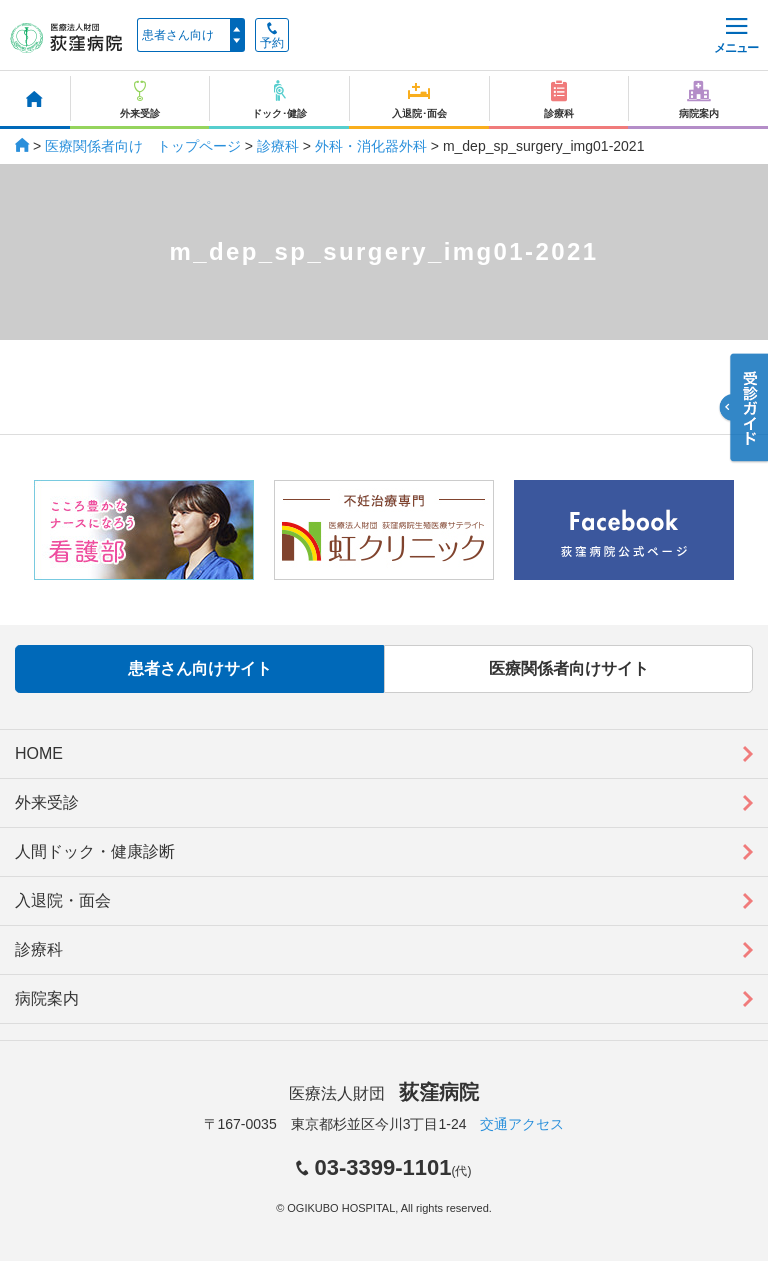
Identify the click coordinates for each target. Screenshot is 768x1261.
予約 (272, 36)
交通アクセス (522, 1124)
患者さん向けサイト (200, 668)
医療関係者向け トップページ (143, 146)
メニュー (736, 36)
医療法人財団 (384, 1093)
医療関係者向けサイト (569, 668)
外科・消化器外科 (371, 146)
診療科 (278, 146)
